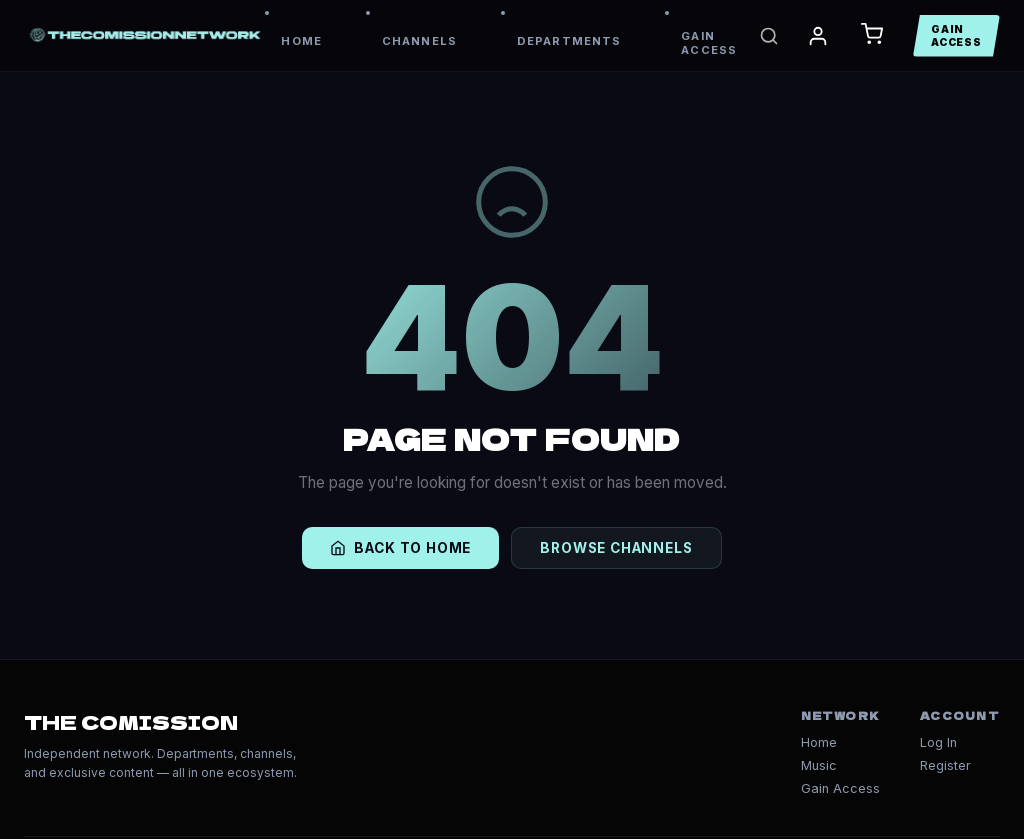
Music (819, 765)
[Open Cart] (872, 35)
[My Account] (818, 36)
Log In (938, 742)
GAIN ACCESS (709, 43)
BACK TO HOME (400, 548)
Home (819, 742)
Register (945, 765)
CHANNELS (419, 41)
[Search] (769, 36)
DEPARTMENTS (569, 41)
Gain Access (840, 788)
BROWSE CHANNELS (616, 548)
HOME (301, 41)
